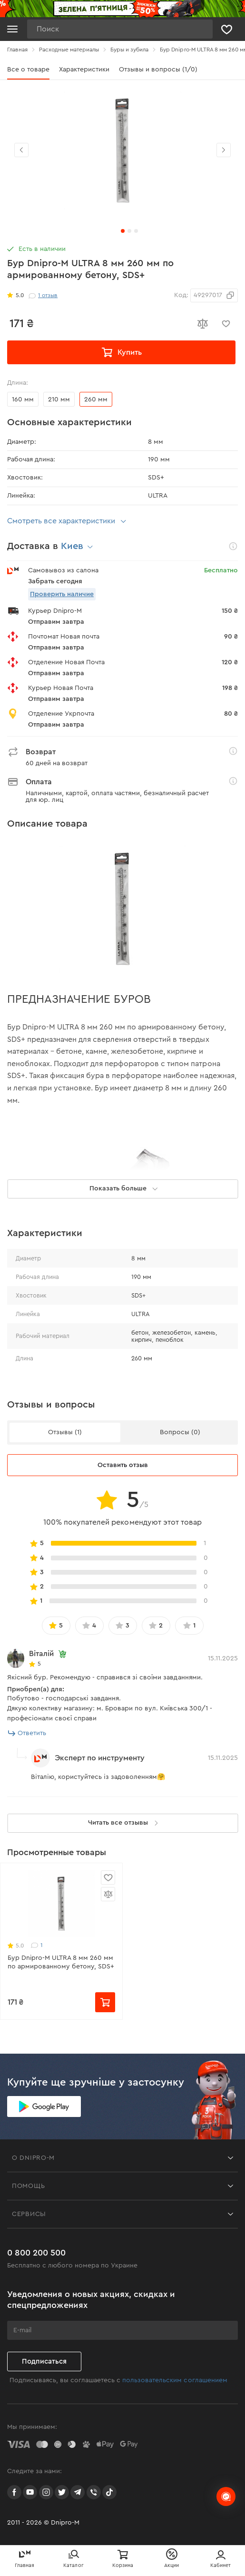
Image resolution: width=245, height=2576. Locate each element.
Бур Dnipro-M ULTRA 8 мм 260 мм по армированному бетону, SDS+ (61, 1962)
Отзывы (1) (65, 1432)
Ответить (27, 1733)
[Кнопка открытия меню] (12, 29)
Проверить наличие (62, 594)
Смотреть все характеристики (68, 521)
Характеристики (84, 69)
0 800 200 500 (36, 2252)
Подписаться (44, 2361)
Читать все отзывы (125, 1823)
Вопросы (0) (180, 1432)
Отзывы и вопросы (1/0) (158, 69)
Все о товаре (28, 69)
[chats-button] (225, 2496)
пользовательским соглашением (174, 2380)
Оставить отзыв (123, 1465)
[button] (223, 150)
